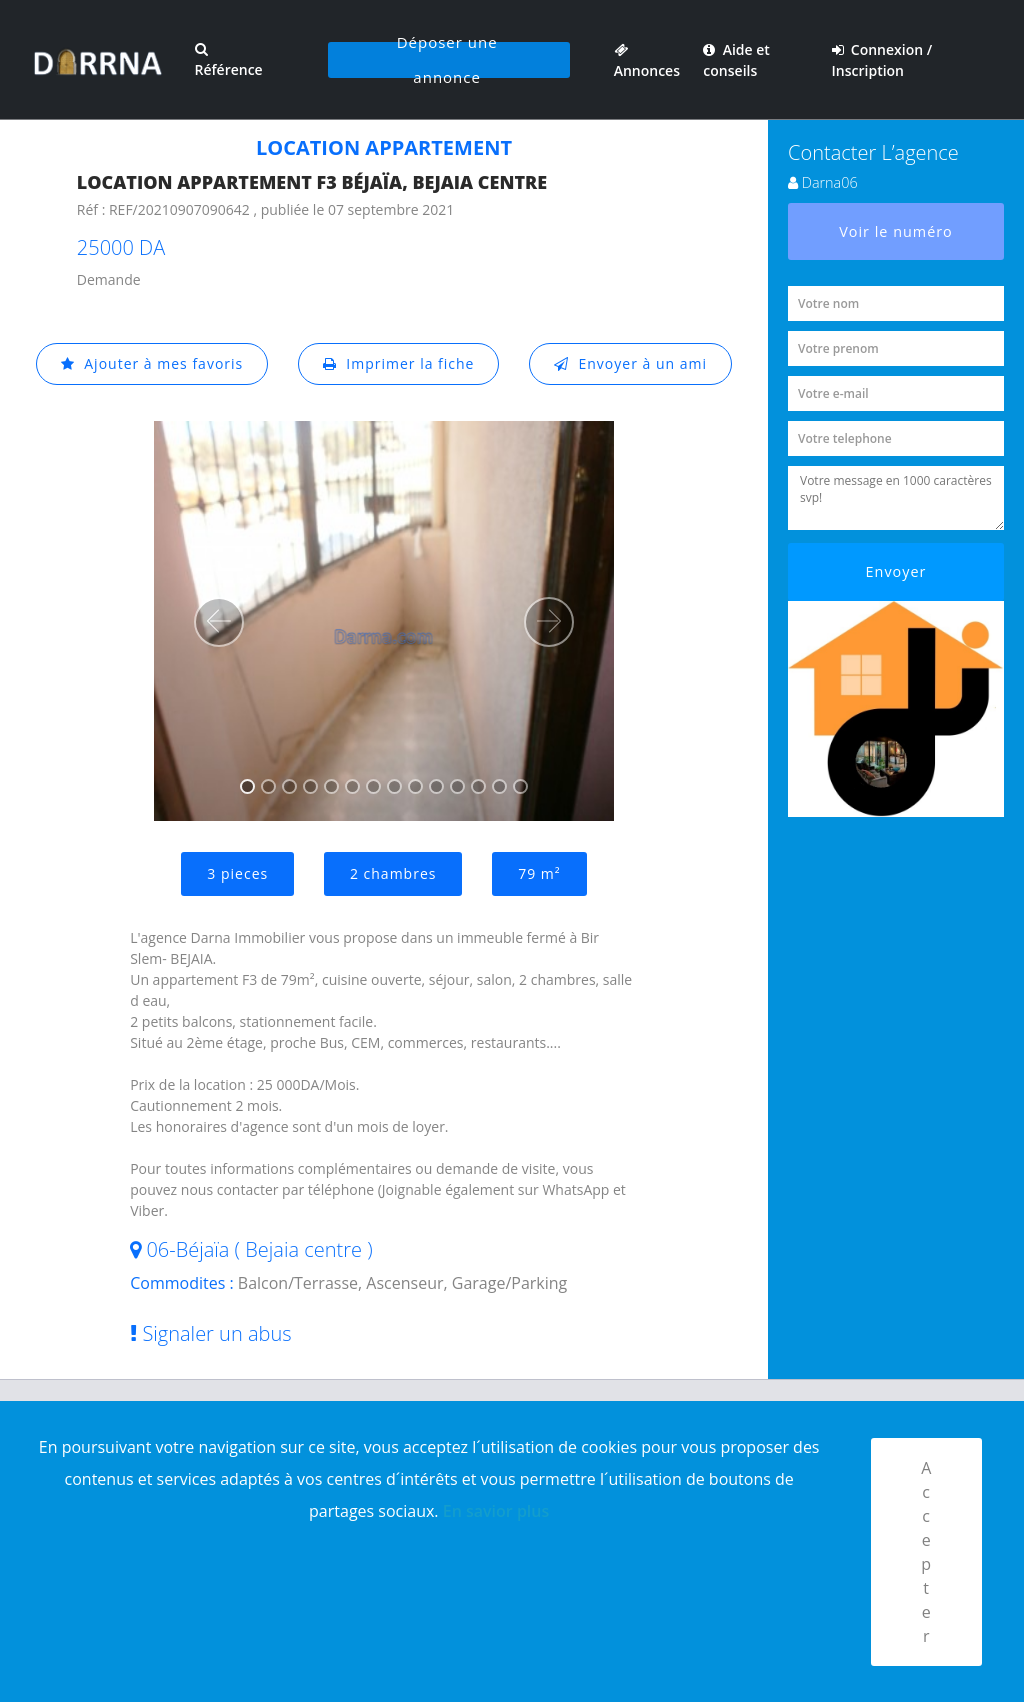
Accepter (926, 1552)
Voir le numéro (896, 231)
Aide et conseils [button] (736, 60)
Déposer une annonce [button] (447, 60)
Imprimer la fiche (399, 363)
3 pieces (237, 873)
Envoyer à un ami (630, 363)
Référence (228, 60)
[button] (219, 622)
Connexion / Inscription (882, 60)
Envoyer (896, 571)
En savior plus (496, 1511)
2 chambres (393, 873)
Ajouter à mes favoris (152, 363)
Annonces (647, 60)
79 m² (539, 873)
